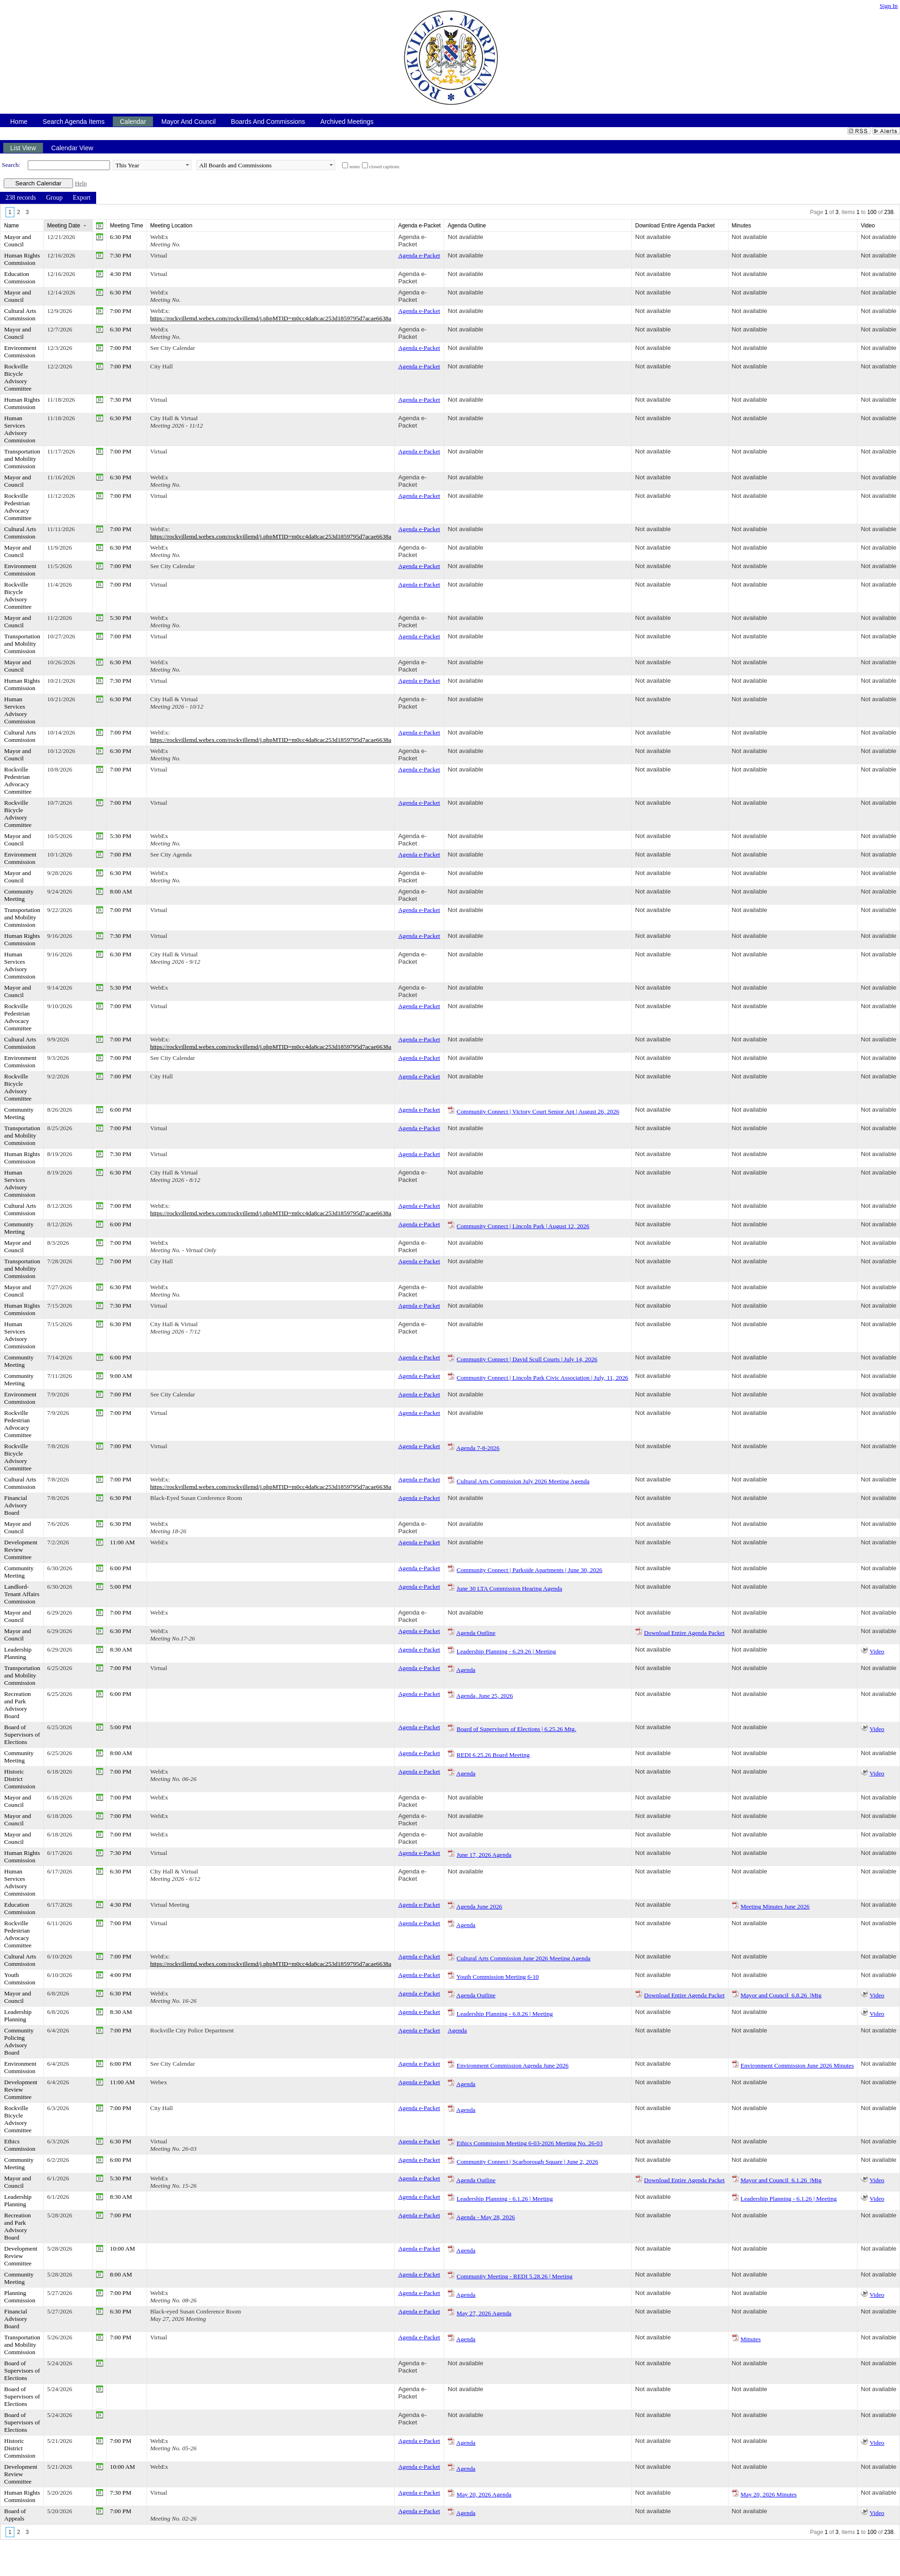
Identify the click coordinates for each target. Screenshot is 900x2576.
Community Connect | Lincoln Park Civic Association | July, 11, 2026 (542, 1377)
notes (354, 166)
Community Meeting (19, 895)
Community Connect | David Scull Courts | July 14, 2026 (527, 1359)
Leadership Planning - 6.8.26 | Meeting (505, 2013)
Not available (465, 236)
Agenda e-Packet (412, 240)
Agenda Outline (476, 1632)
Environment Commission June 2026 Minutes (797, 2065)
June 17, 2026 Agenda (484, 1854)
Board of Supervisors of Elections (22, 1734)
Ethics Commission (19, 2145)
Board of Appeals (15, 2515)
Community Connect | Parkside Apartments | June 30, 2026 (529, 1569)
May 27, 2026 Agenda (484, 2313)
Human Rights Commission (22, 259)
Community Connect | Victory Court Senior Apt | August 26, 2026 (538, 1111)
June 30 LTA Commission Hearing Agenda (509, 1588)
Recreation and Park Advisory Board (17, 1704)
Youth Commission (19, 1978)
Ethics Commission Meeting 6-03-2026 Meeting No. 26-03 (530, 2143)
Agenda (465, 1669)
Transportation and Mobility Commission (22, 459)
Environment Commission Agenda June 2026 (513, 2065)
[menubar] (48, 198)
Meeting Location (171, 225)
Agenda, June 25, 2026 (484, 1695)
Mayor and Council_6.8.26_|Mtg (781, 1995)
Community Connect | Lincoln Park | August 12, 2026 (523, 1226)
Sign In (889, 5)
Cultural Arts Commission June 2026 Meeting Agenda (524, 1958)
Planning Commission (19, 2296)
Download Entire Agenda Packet (684, 1632)
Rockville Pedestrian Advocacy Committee (17, 506)
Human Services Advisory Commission (19, 429)
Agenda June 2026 (479, 1906)
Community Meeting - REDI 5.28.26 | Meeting (515, 2276)
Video (876, 1651)
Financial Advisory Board (15, 1505)
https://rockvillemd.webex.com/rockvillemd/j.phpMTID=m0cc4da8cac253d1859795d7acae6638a (271, 318)
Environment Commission (20, 351)
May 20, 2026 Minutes (768, 2494)
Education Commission (19, 277)
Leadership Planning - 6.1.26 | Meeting (505, 2198)
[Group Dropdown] (54, 197)
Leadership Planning (17, 1653)
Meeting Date (63, 225)
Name (11, 225)
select (187, 165)
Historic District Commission (19, 1779)
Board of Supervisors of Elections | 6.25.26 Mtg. (516, 1728)
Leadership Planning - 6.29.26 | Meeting (506, 1651)
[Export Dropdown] (81, 197)
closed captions (384, 166)
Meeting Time (126, 225)
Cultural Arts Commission (20, 314)
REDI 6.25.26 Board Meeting (493, 1754)
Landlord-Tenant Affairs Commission (21, 1594)
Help (81, 183)
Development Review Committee (20, 1549)
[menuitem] (20, 197)
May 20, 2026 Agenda (484, 2494)
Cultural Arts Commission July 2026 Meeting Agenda (523, 1481)
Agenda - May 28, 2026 (485, 2217)
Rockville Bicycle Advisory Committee (17, 377)
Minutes (751, 2339)
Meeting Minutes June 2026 (775, 1906)
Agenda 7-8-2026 (478, 1447)
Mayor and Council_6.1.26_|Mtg (781, 2180)
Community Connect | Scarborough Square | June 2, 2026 (527, 2161)
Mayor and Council (17, 240)
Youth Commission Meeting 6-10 (497, 1976)
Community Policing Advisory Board (19, 2041)
